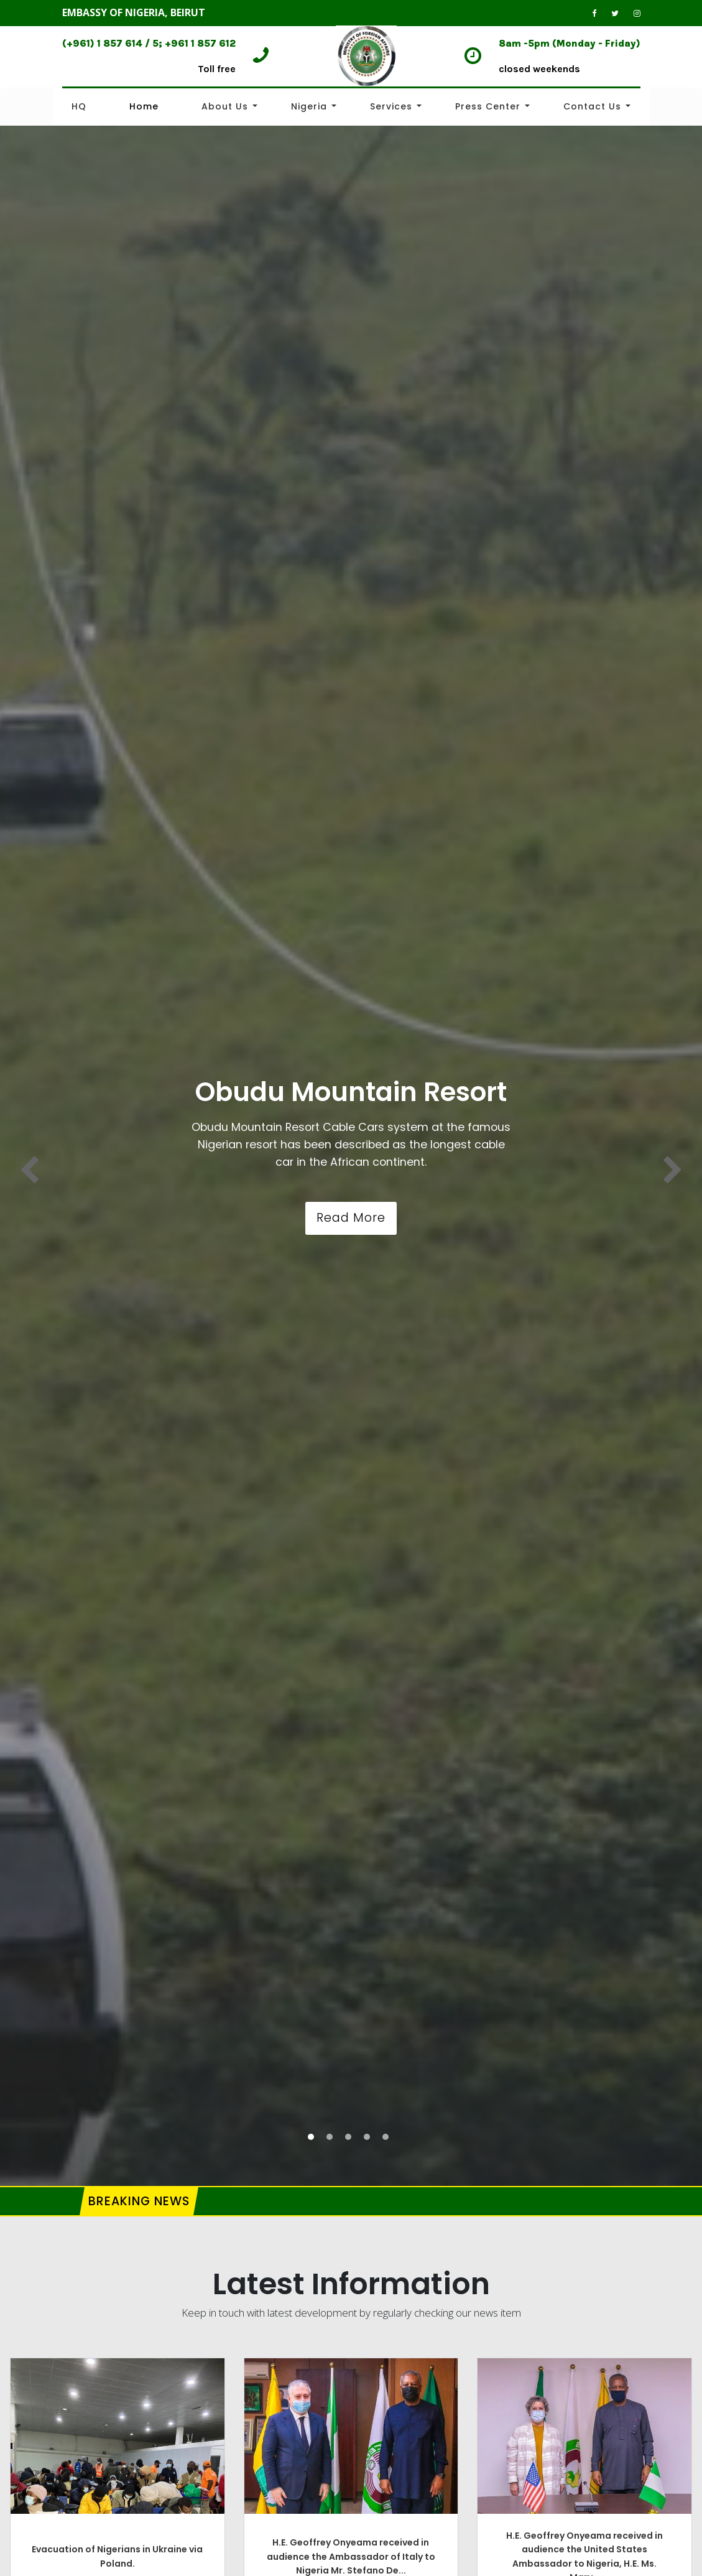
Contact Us (592, 106)
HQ (79, 106)
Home (144, 106)
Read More (351, 1217)
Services (391, 106)
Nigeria (309, 106)
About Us (224, 106)
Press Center (487, 106)
